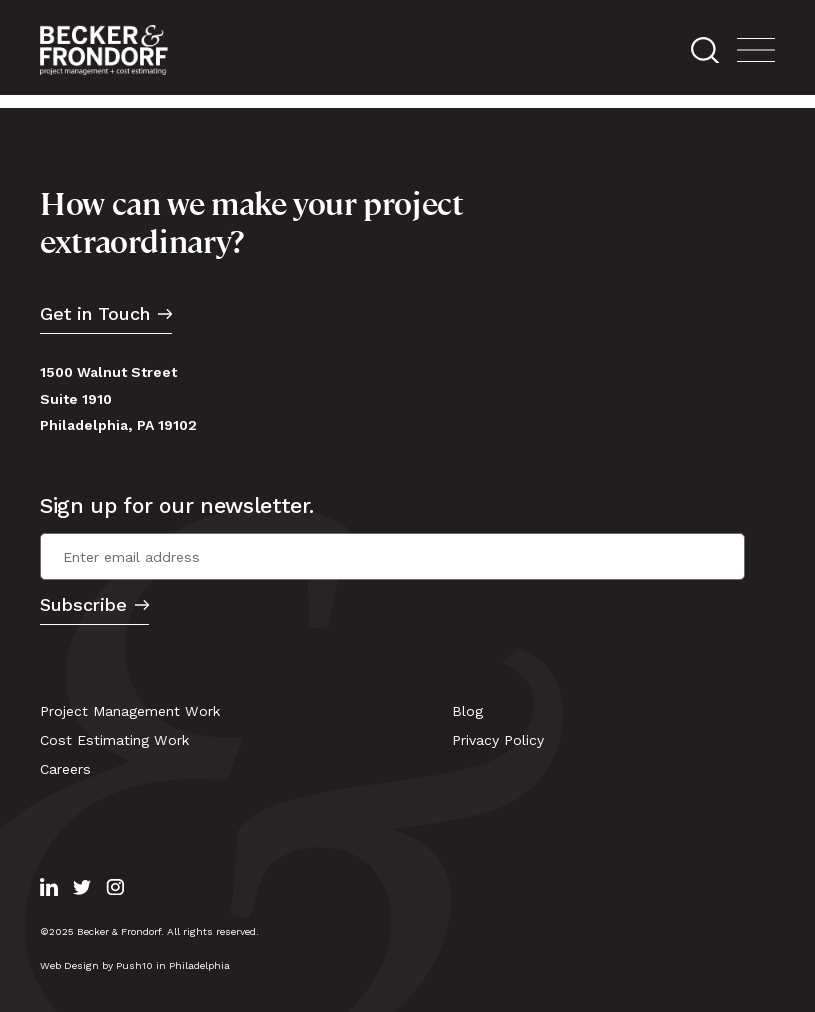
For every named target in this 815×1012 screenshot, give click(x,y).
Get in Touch (95, 314)
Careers (65, 769)
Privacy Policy (498, 740)
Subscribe (83, 605)
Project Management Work (130, 711)
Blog (467, 711)
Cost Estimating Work (115, 740)
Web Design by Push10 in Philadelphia (135, 965)
